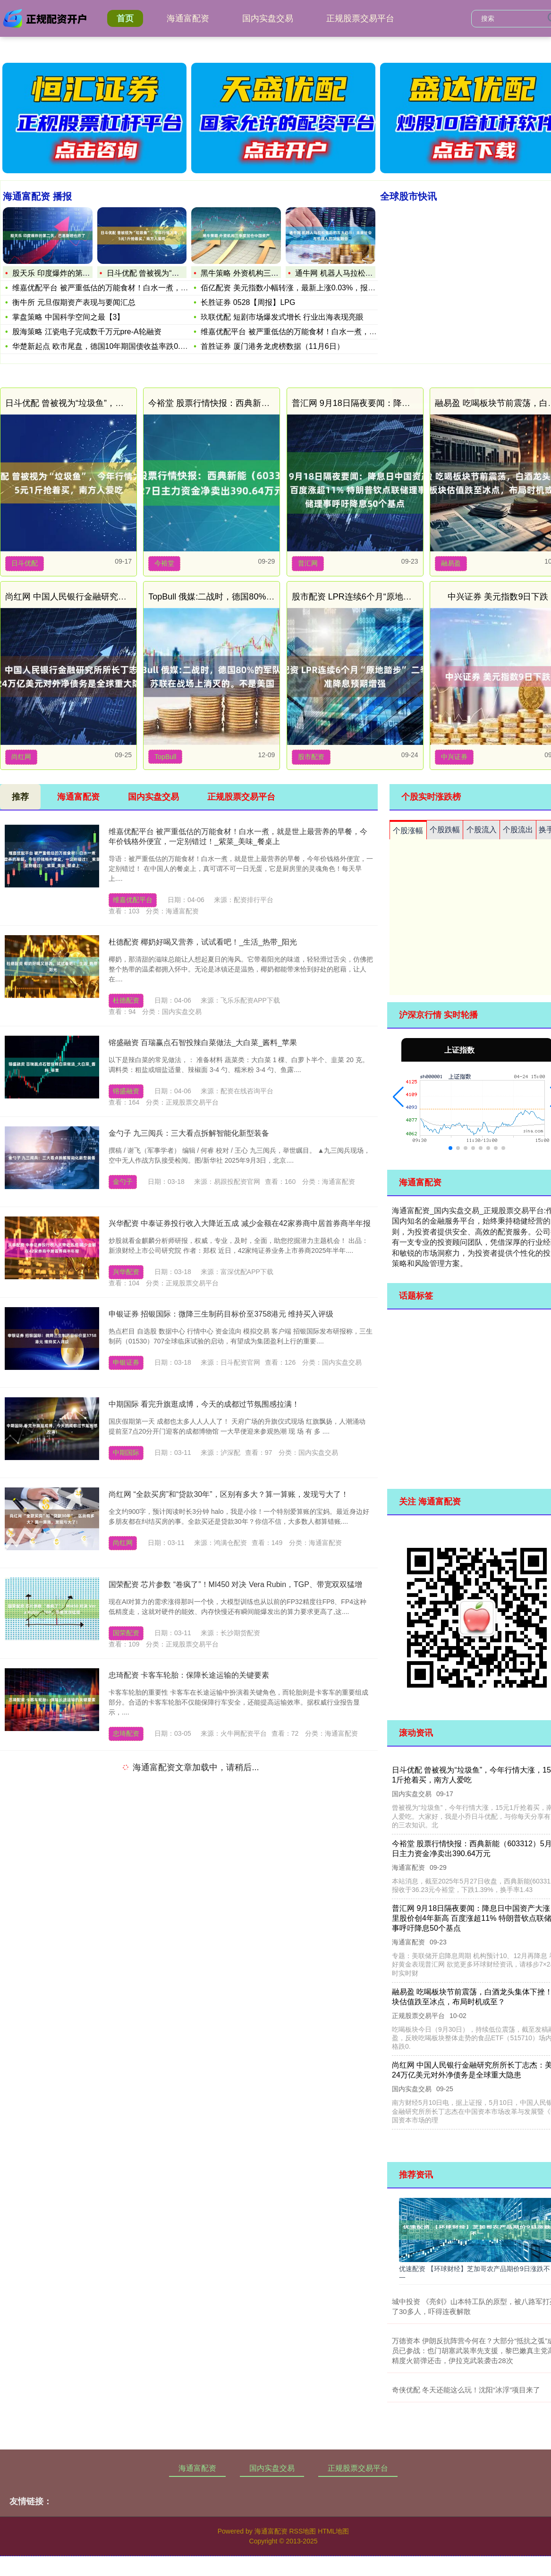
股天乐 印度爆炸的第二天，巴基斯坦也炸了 (85, 273)
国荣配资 (126, 1633)
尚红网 (21, 756)
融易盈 (451, 563)
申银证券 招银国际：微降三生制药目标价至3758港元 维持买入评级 (221, 1314)
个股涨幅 (408, 831)
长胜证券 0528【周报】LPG (248, 302)
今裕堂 (164, 563)
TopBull (165, 756)
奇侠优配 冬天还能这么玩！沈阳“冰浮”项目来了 (466, 2390)
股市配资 (311, 756)
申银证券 (126, 1362)
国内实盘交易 (267, 18)
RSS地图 (302, 2531)
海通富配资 (188, 18)
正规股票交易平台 (360, 18)
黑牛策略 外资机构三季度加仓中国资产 (266, 273)
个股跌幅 (445, 830)
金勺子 (123, 1181)
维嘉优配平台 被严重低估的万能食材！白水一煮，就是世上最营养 (122, 288)
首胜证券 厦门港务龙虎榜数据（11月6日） (272, 346)
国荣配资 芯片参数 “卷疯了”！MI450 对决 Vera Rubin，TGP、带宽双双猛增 (235, 1584)
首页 (125, 18)
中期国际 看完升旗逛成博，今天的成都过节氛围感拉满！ (204, 1404)
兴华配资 (126, 1271)
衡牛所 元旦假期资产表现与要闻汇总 (73, 302)
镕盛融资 (126, 1091)
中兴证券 (454, 756)
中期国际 (126, 1452)
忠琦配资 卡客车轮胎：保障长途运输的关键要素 (189, 1675)
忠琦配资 (126, 1733)
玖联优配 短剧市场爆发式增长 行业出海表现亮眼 (282, 317)
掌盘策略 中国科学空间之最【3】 (68, 317)
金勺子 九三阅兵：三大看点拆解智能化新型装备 (189, 1133)
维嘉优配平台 (133, 900)
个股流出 (518, 830)
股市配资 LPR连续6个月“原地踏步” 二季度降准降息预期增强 (405, 596)
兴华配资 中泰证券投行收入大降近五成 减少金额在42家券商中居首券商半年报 (240, 1223)
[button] (398, 1097)
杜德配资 (126, 1000)
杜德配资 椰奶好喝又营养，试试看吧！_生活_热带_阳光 (203, 942)
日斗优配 (24, 563)
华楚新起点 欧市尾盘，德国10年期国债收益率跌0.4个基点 (109, 346)
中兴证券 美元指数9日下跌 (498, 596)
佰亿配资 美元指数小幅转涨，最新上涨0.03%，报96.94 (294, 288)
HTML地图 (333, 2531)
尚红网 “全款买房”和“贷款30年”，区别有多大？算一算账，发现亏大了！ (228, 1494)
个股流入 (481, 830)
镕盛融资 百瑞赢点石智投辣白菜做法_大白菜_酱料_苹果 (203, 1043)
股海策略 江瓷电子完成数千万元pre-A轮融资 (86, 332)
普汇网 (308, 563)
